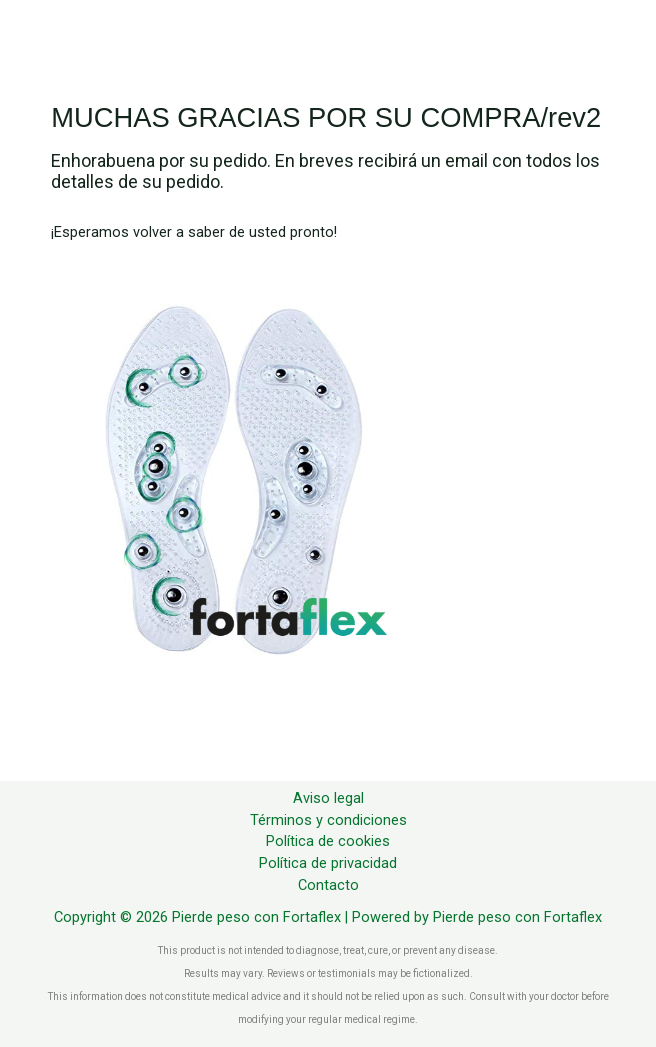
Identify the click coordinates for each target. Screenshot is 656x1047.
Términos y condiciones (328, 820)
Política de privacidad (328, 863)
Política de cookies (328, 841)
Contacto (328, 885)
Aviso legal (328, 798)
